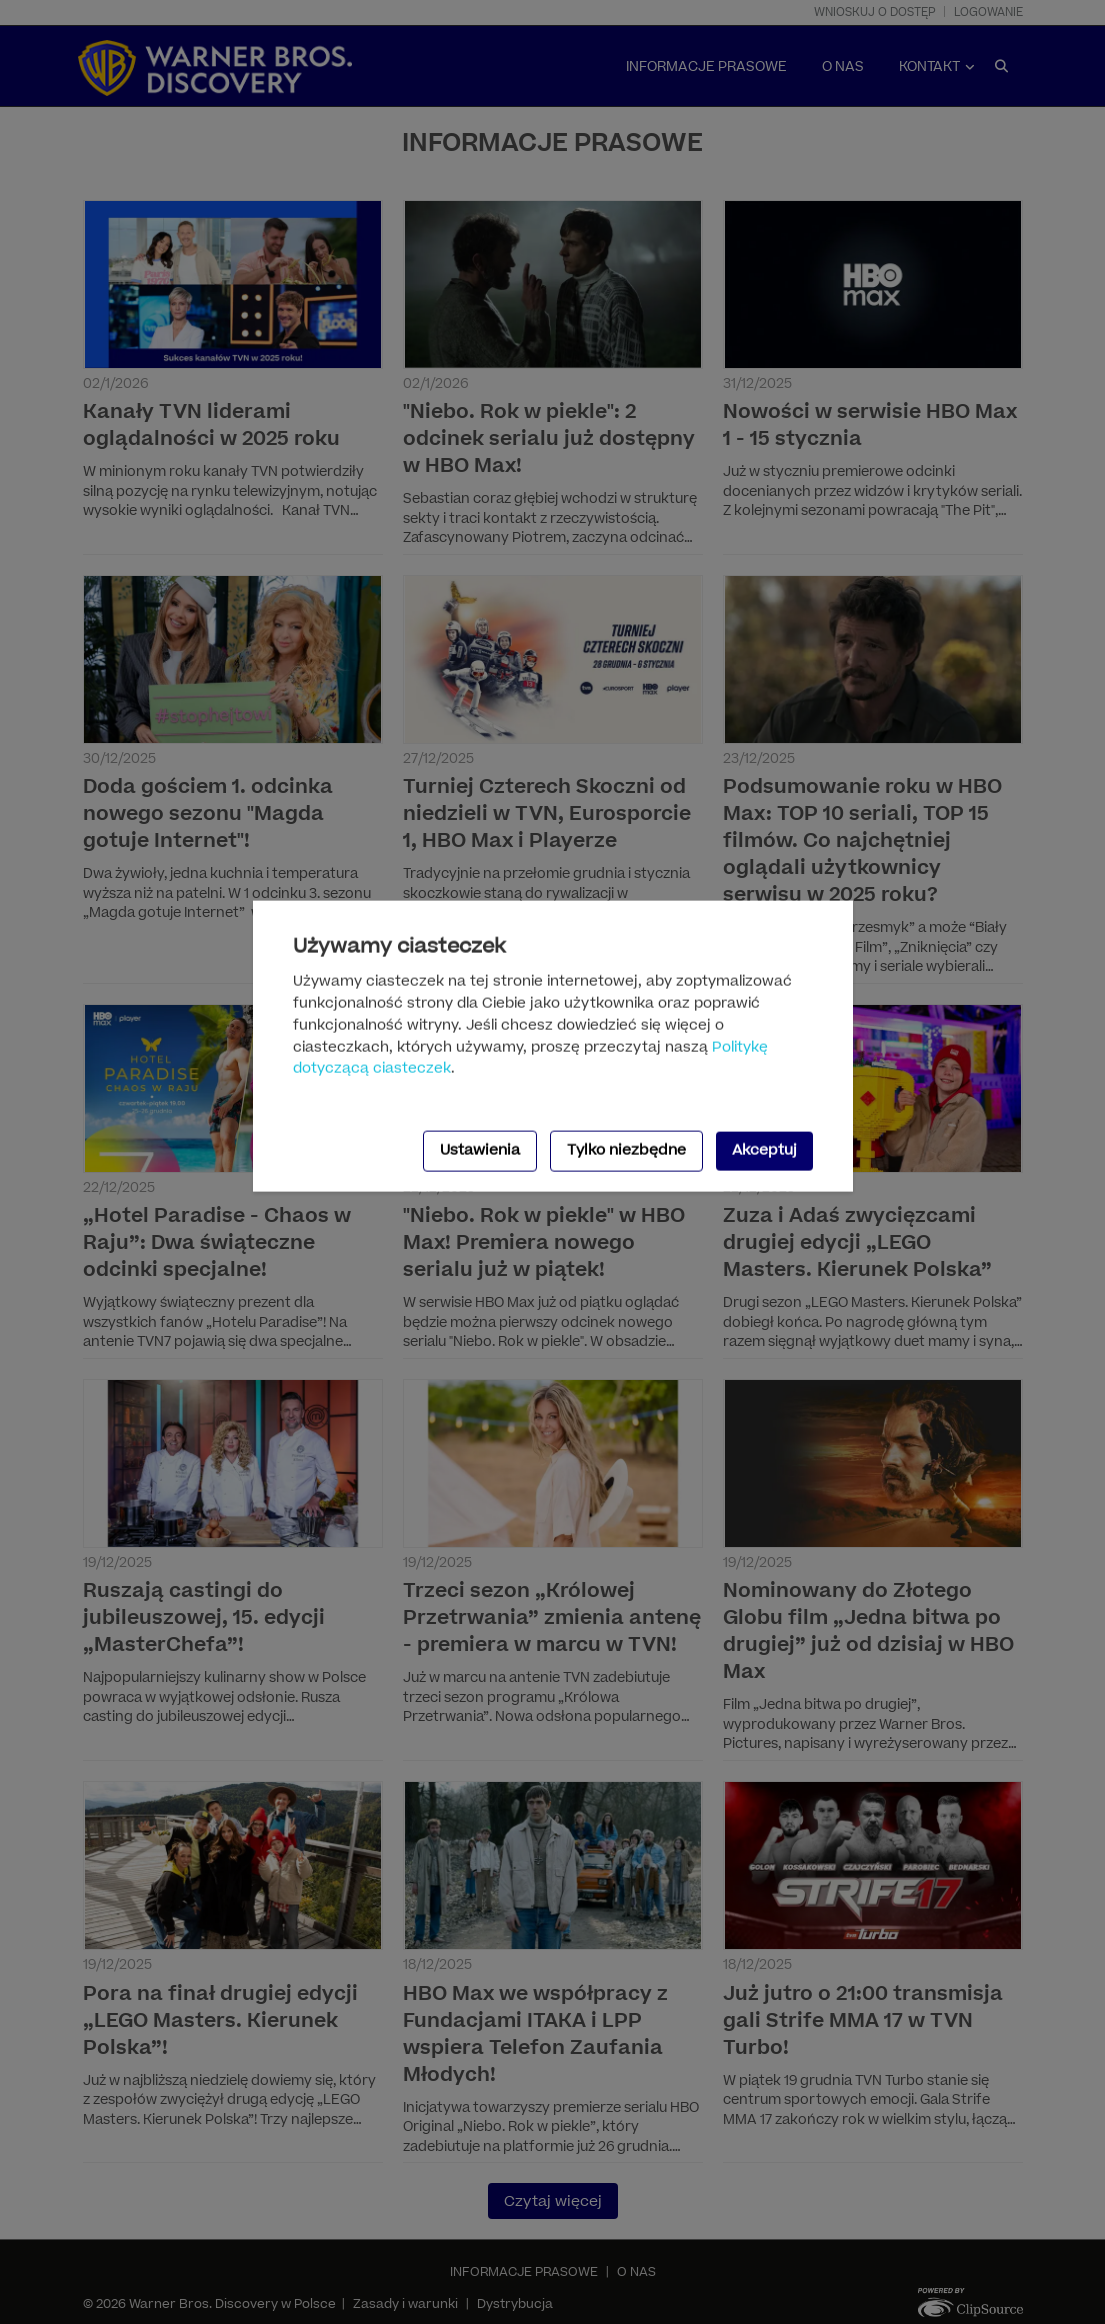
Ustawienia (480, 1150)
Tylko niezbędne (626, 1150)
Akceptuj (764, 1150)
